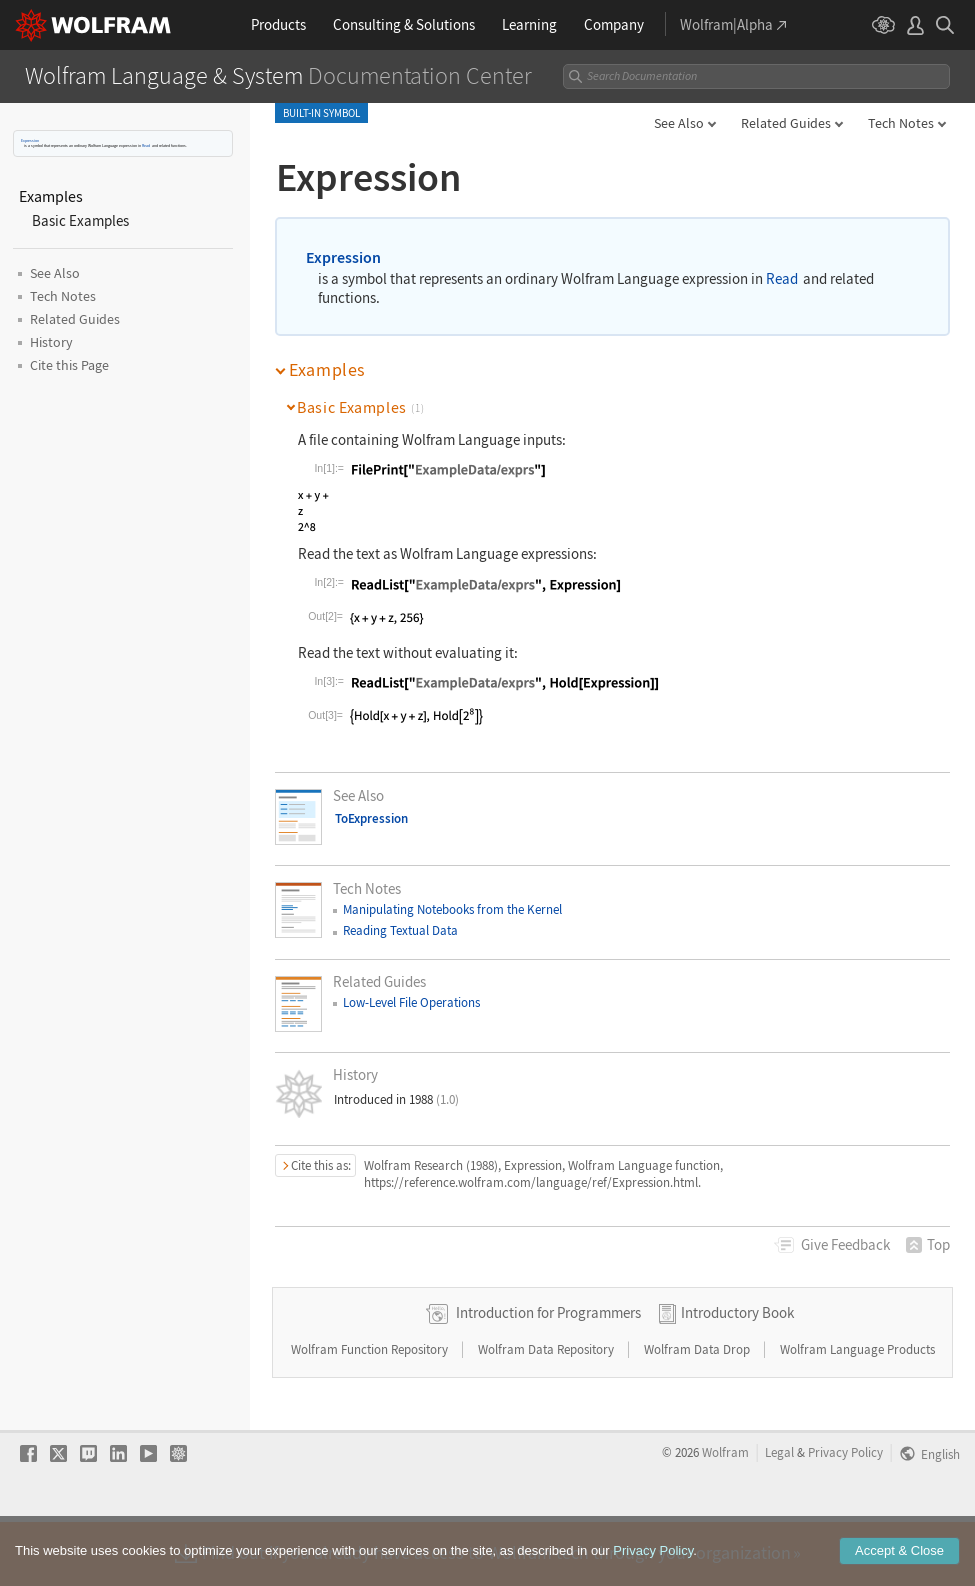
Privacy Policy (845, 1515)
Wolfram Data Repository (547, 1412)
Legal (779, 1515)
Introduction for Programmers (548, 1375)
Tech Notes (901, 123)
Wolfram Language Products (857, 1412)
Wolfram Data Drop (698, 1412)
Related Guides (786, 123)
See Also (679, 123)
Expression (30, 140)
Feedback (845, 1244)
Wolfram (725, 1515)
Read (146, 145)
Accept (899, 1560)
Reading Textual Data (400, 930)
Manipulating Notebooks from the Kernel (452, 909)
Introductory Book (737, 1375)
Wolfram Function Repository (371, 1412)
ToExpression (371, 818)
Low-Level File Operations (411, 1002)
